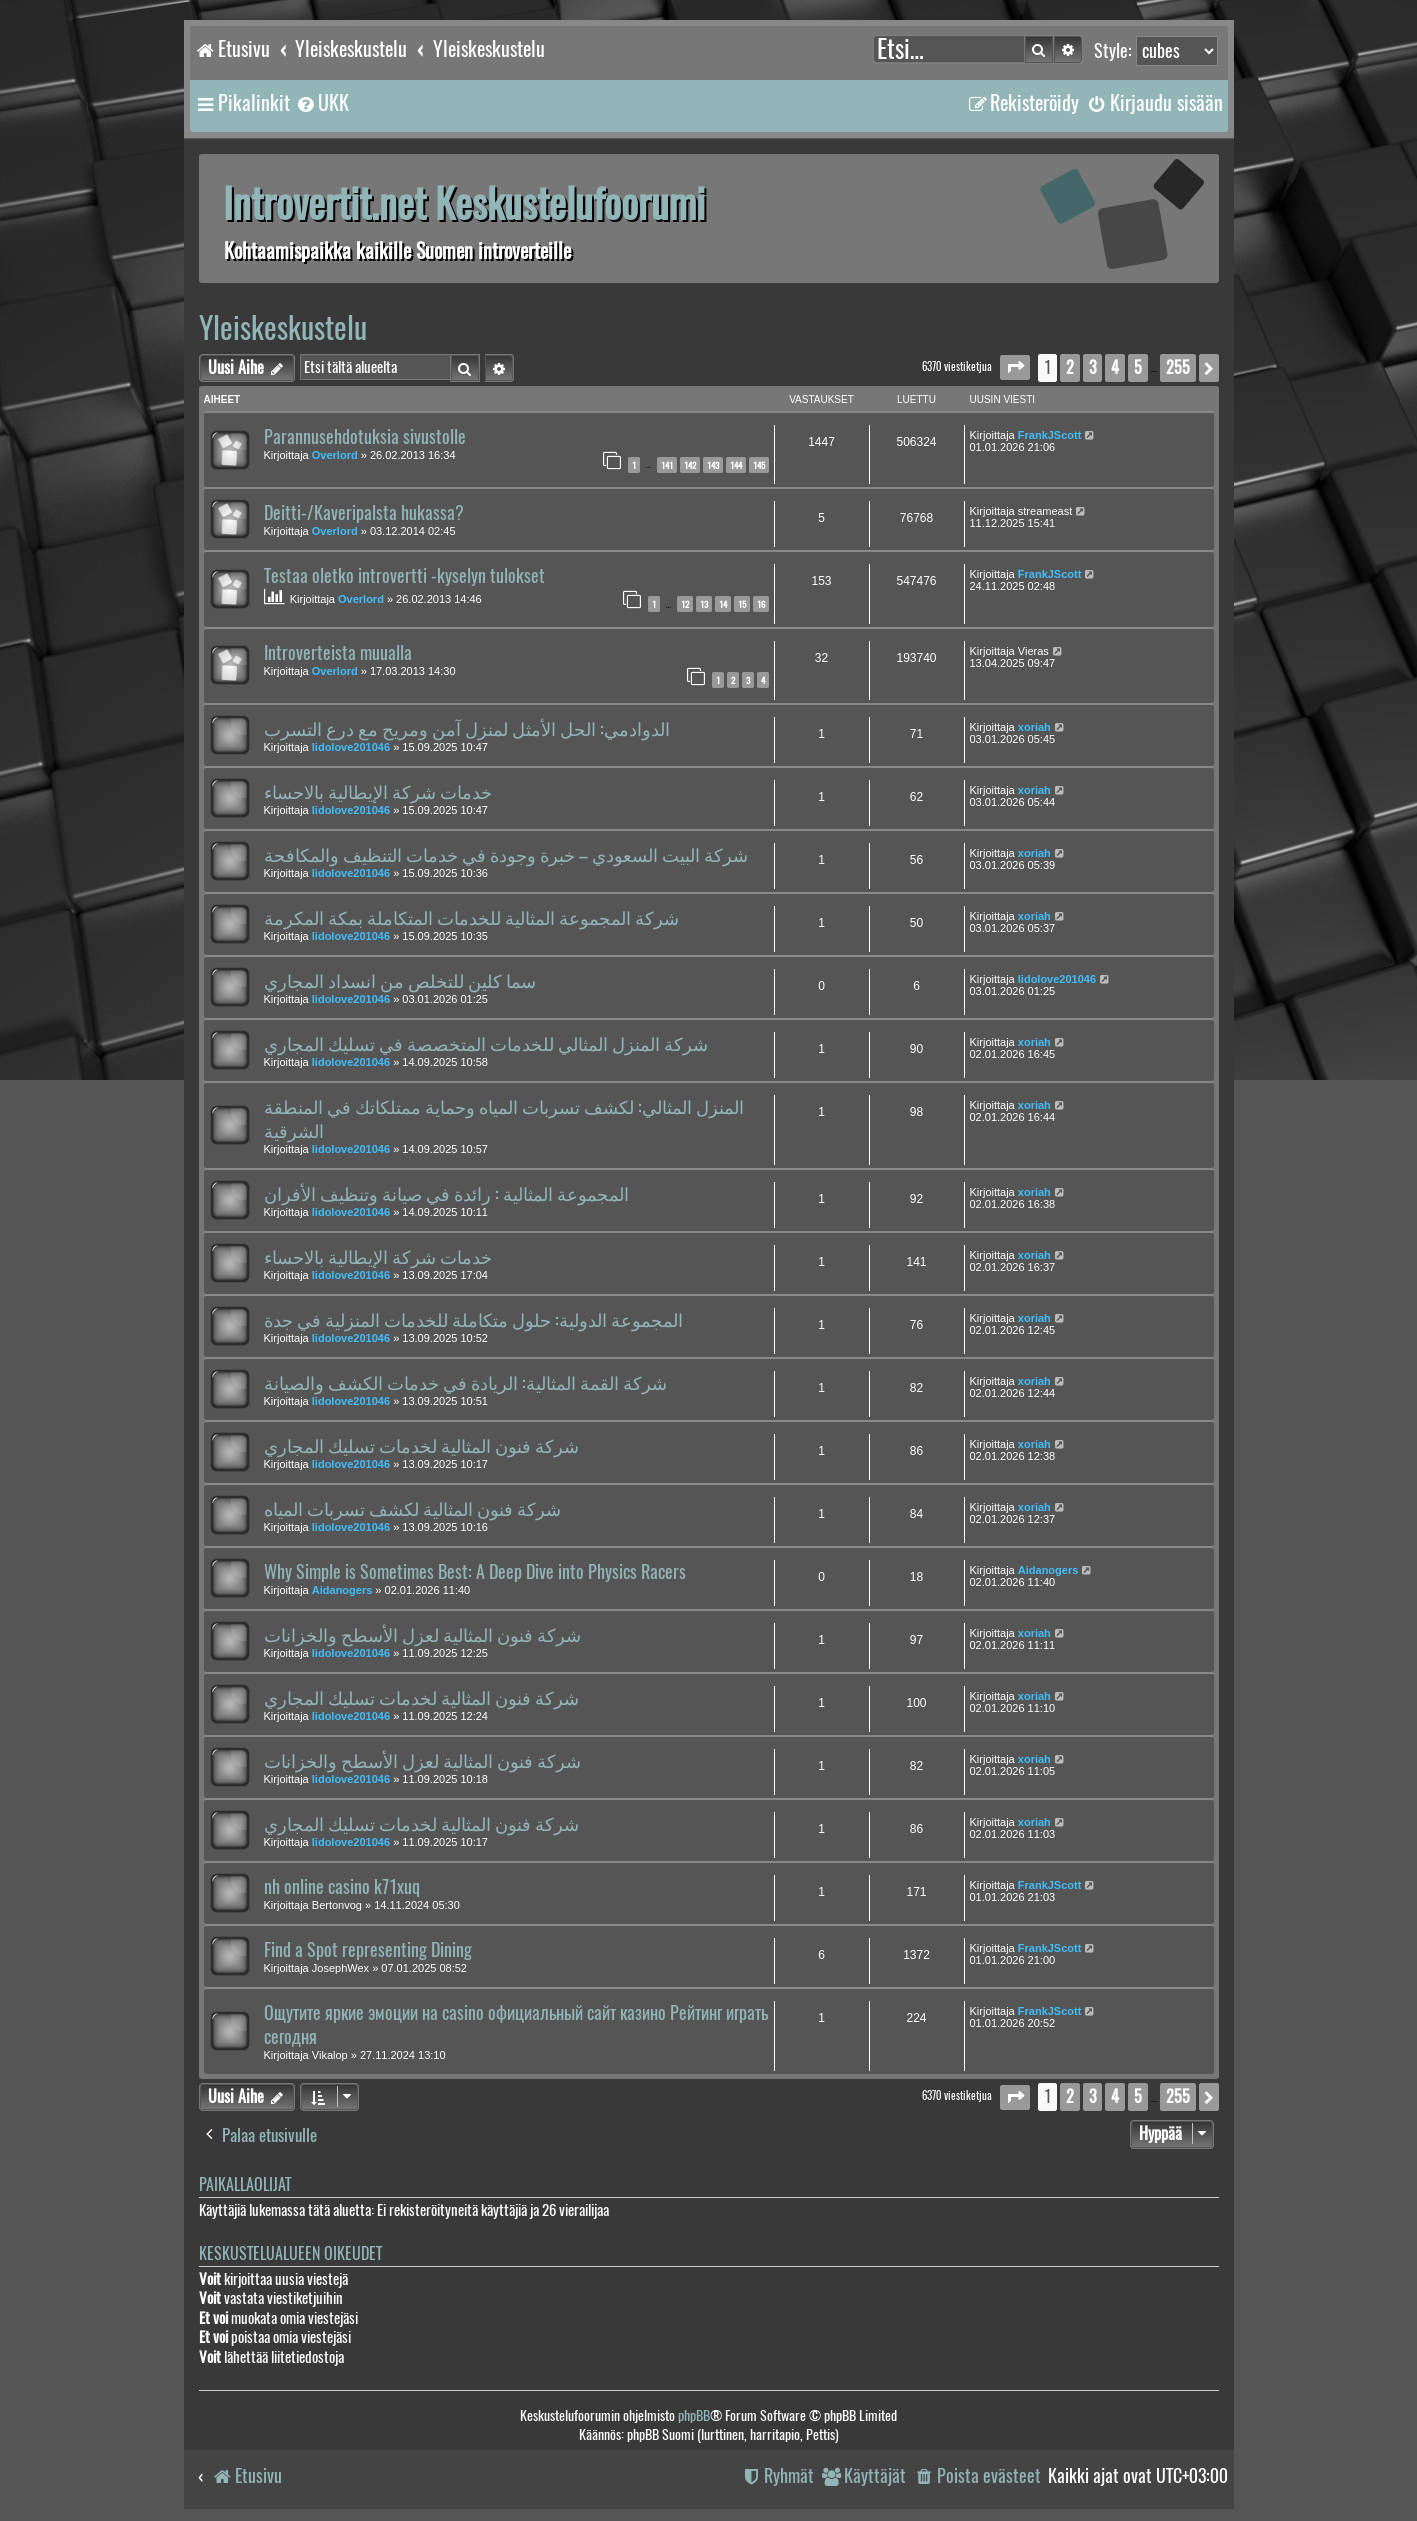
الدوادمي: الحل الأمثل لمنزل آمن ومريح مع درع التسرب (467, 729)
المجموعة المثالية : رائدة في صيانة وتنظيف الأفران (446, 1194)
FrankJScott (1050, 435)
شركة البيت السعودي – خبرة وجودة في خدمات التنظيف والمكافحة (506, 855)
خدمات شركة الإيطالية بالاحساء (378, 792)
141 (667, 465)
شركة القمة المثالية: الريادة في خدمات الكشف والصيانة (465, 1383)
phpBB (694, 2415)
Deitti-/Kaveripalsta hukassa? (364, 513)
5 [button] (1138, 367)
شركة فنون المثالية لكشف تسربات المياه (412, 1509)
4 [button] (1115, 367)
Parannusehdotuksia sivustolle (365, 437)
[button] (1015, 367)
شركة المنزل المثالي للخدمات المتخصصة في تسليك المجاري (486, 1044)
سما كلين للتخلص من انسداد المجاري (400, 981)
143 (713, 465)
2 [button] (1070, 367)
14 (723, 604)
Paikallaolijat (245, 2184)
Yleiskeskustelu (283, 327)
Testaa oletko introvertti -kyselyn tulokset (404, 576)
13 (704, 604)
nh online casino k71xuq (342, 1887)
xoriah (1034, 727)
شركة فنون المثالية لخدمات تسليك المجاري (421, 1446)
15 (742, 604)
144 (736, 465)
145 (759, 465)
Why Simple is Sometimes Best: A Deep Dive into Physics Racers (475, 1572)
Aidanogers (342, 1590)
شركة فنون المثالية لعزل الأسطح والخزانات (422, 1635)
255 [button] (1178, 367)
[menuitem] (322, 103)
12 (685, 604)
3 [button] (1092, 367)
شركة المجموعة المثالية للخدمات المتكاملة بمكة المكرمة (471, 918)
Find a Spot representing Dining (368, 1950)
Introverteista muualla (338, 653)
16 (761, 604)
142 (690, 465)
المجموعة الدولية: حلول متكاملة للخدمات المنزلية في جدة (473, 1320)
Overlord (335, 455)
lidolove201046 (351, 747)
